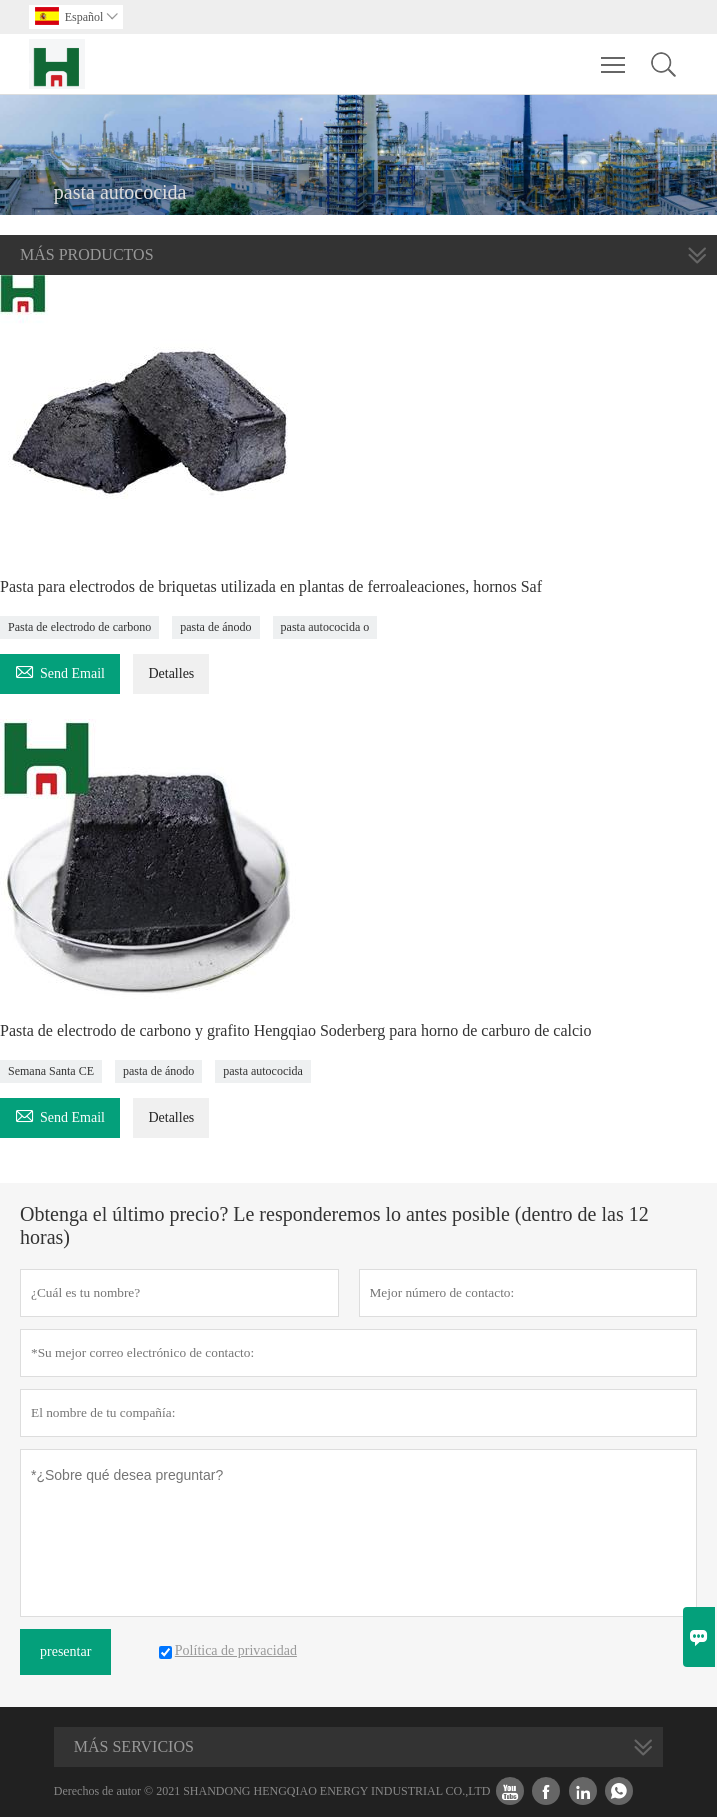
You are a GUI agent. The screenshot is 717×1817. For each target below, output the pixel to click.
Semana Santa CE (51, 1071)
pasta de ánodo (215, 627)
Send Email (60, 670)
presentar (65, 1651)
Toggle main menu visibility (614, 55)
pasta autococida (263, 1071)
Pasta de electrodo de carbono (79, 627)
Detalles (171, 673)
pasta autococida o (325, 627)
